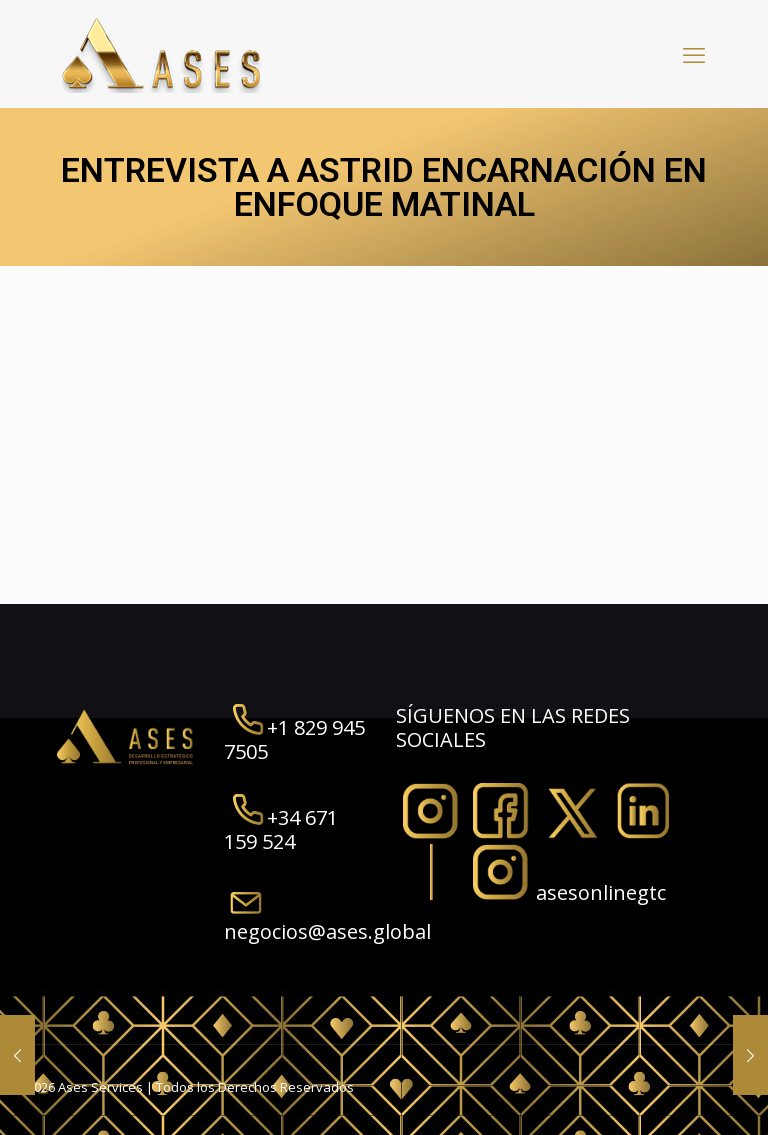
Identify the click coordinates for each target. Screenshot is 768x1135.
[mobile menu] (694, 54)
